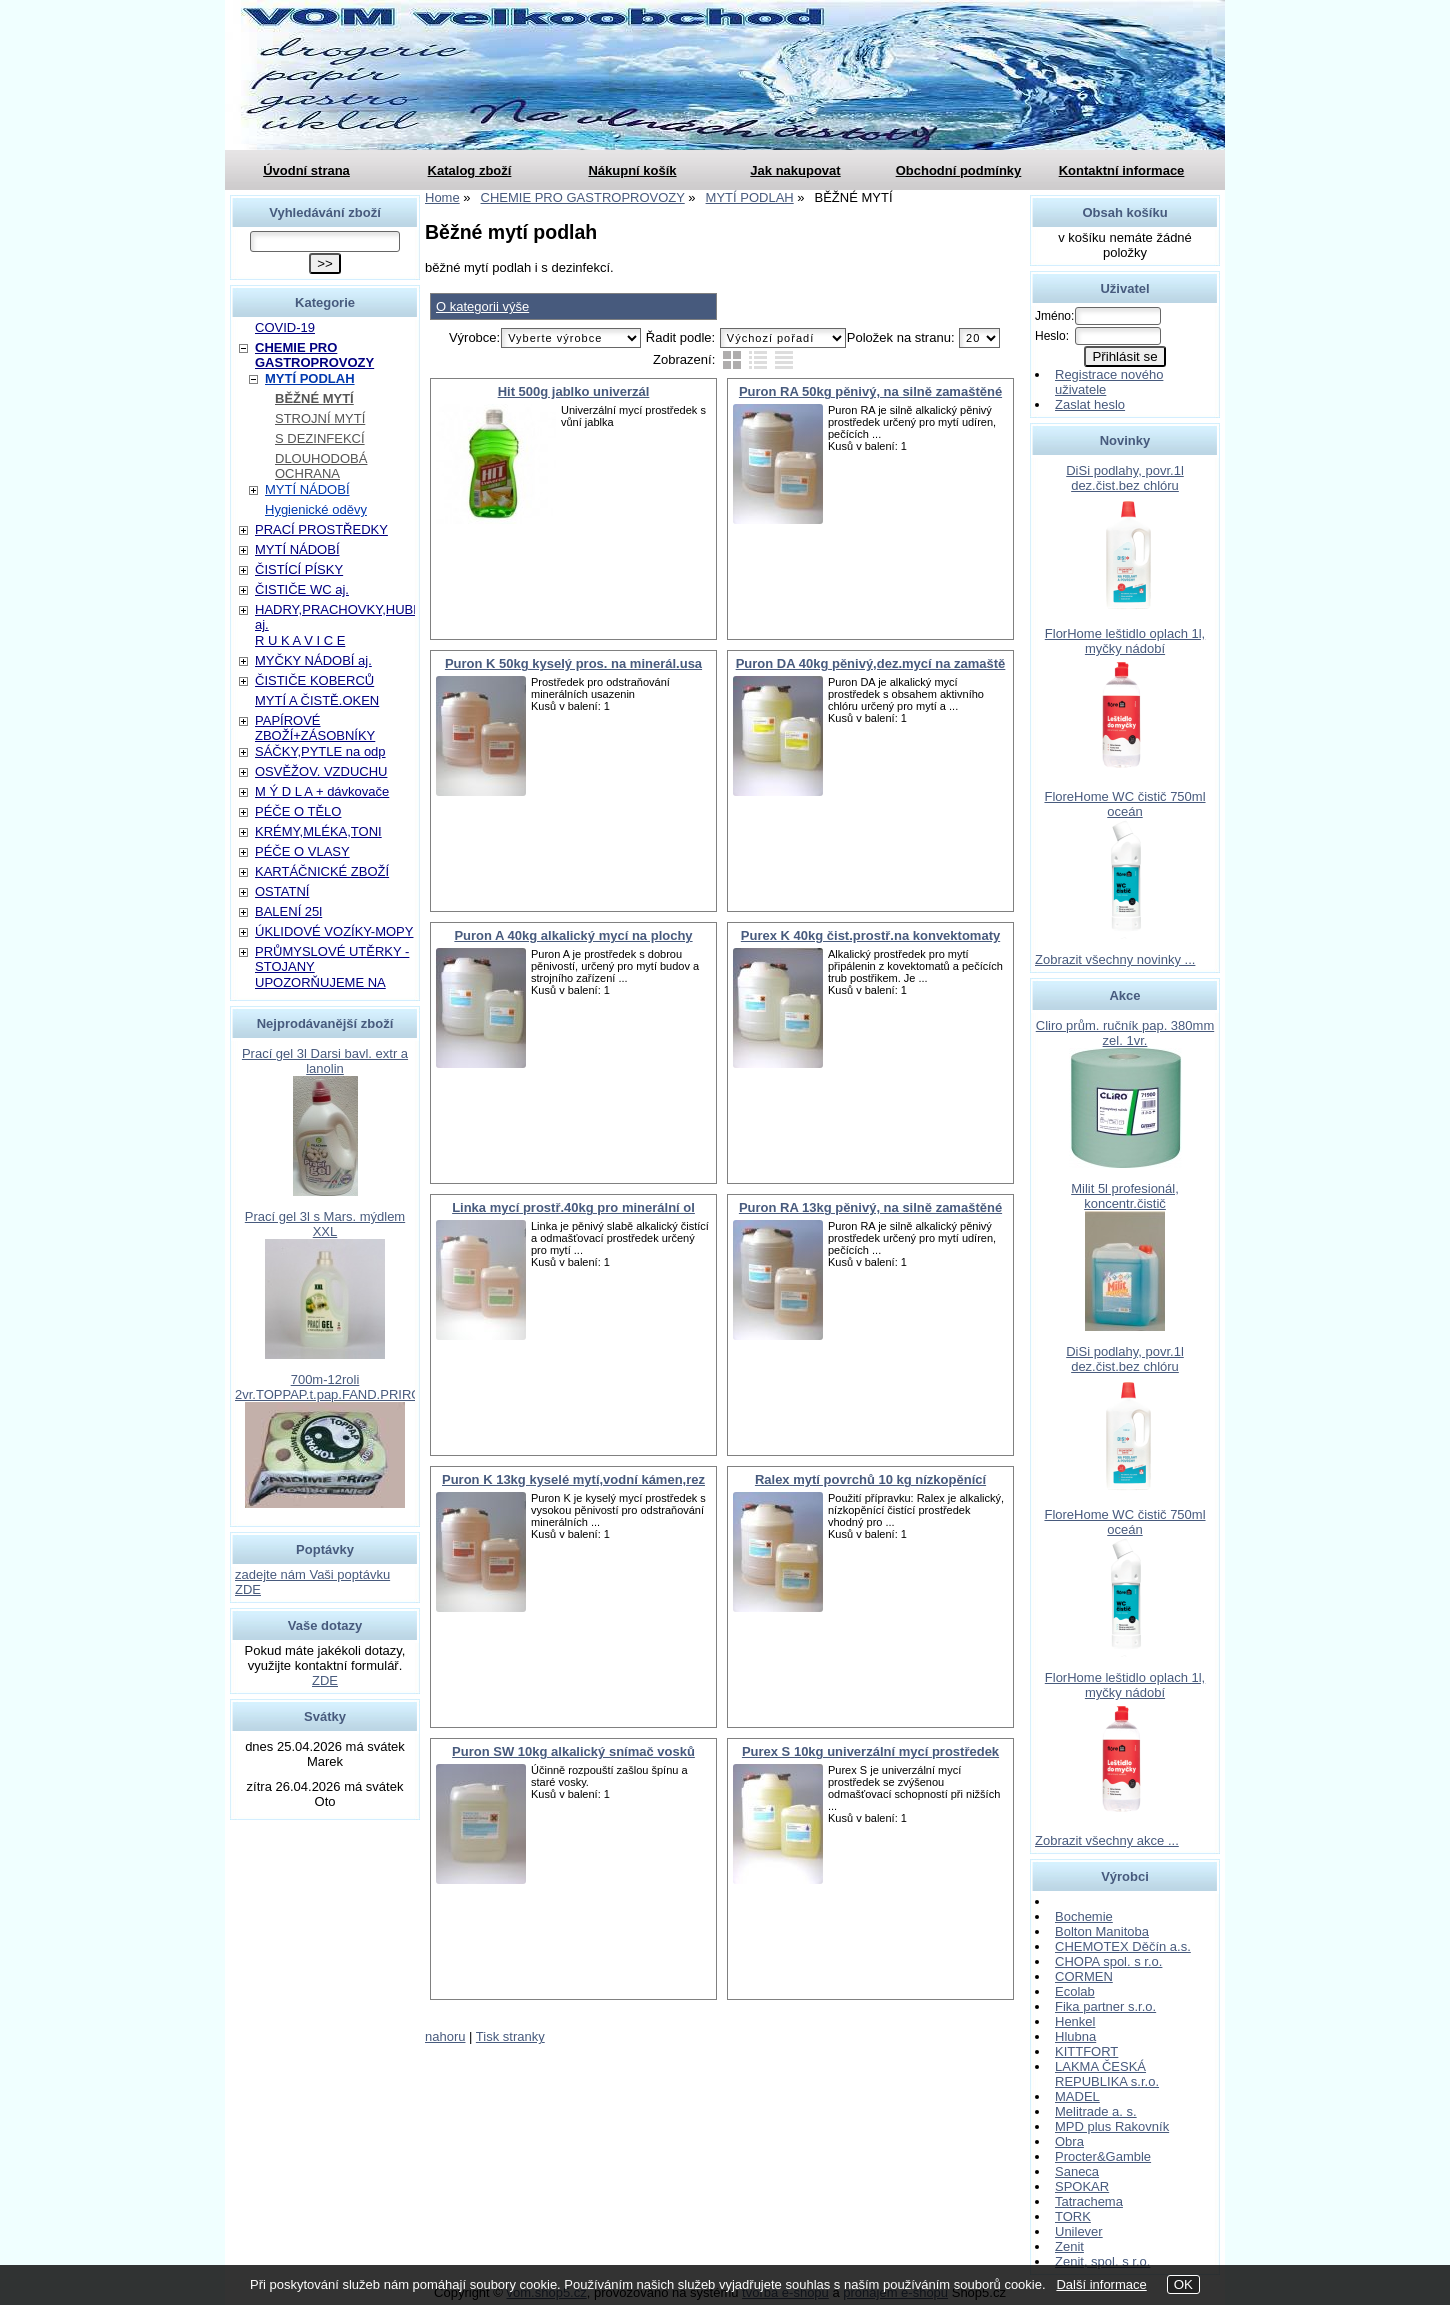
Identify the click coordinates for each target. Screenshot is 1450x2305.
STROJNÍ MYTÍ (320, 418)
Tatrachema (1089, 2201)
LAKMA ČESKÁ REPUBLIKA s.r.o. (1107, 2074)
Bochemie (1084, 1916)
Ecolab (1075, 1991)
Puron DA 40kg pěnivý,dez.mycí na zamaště (871, 663)
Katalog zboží (470, 170)
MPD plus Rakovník (1112, 2126)
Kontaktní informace (1122, 170)
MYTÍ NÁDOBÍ (307, 489)
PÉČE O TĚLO (298, 811)
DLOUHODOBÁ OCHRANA (321, 466)
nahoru (445, 2036)
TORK (1073, 2216)
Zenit (1069, 2246)
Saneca (1077, 2171)
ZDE (325, 1680)
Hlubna (1075, 2036)
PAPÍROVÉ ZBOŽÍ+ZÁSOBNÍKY (315, 728)
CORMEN (1084, 1976)
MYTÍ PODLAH (310, 378)
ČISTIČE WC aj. (302, 589)
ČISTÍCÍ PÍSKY (299, 569)
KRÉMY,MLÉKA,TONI (318, 831)
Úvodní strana (306, 170)
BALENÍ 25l (288, 911)
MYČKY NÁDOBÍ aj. (313, 660)
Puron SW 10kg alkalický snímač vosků (573, 1751)
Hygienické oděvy (316, 509)
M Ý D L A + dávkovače (322, 791)
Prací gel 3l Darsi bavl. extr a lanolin (325, 1061)
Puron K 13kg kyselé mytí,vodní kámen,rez (573, 1479)
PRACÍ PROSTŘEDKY (321, 529)
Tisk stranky (510, 2036)
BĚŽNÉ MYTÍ (314, 398)
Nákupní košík (632, 170)
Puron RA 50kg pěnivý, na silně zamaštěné (870, 391)
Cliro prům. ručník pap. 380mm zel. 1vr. (1125, 1033)
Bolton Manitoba (1102, 1931)
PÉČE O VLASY (302, 851)
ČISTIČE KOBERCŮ (314, 680)
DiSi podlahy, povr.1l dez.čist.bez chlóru (1125, 478)
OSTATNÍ (282, 891)
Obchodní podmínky (959, 170)
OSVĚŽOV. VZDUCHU (321, 771)
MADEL (1077, 2096)
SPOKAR (1082, 2186)
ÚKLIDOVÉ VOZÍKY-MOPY (334, 931)
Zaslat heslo (1090, 404)
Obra (1069, 2141)
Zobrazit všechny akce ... (1107, 1840)
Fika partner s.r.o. (1105, 2006)
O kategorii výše (482, 306)
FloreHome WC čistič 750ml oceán (1124, 804)
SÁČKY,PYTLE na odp (320, 751)
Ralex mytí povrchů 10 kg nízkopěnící (870, 1479)
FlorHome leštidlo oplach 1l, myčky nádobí (1125, 641)
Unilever (1079, 2231)
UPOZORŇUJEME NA (320, 982)
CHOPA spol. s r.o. (1108, 1961)
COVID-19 (285, 327)
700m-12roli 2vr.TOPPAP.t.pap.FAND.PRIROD (333, 1387)
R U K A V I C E (300, 640)
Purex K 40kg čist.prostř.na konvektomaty (870, 935)
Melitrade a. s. (1096, 2111)
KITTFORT (1086, 2051)
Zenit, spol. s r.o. (1102, 2261)
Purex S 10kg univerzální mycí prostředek (870, 1751)
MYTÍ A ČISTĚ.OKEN (317, 700)
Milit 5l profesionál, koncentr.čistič (1125, 1196)
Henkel (1075, 2021)
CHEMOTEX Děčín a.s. (1123, 1946)
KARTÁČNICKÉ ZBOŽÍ (322, 871)
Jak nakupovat (795, 170)
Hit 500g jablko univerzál (574, 391)
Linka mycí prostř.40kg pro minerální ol (573, 1207)
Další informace (1101, 2284)
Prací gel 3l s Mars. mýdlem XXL (325, 1224)
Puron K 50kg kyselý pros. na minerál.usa (573, 663)
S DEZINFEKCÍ (320, 438)
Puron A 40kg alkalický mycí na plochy (573, 935)
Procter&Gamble (1103, 2156)
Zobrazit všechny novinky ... (1115, 959)
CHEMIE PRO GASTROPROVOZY (314, 355)
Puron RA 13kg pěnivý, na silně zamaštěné (870, 1207)
